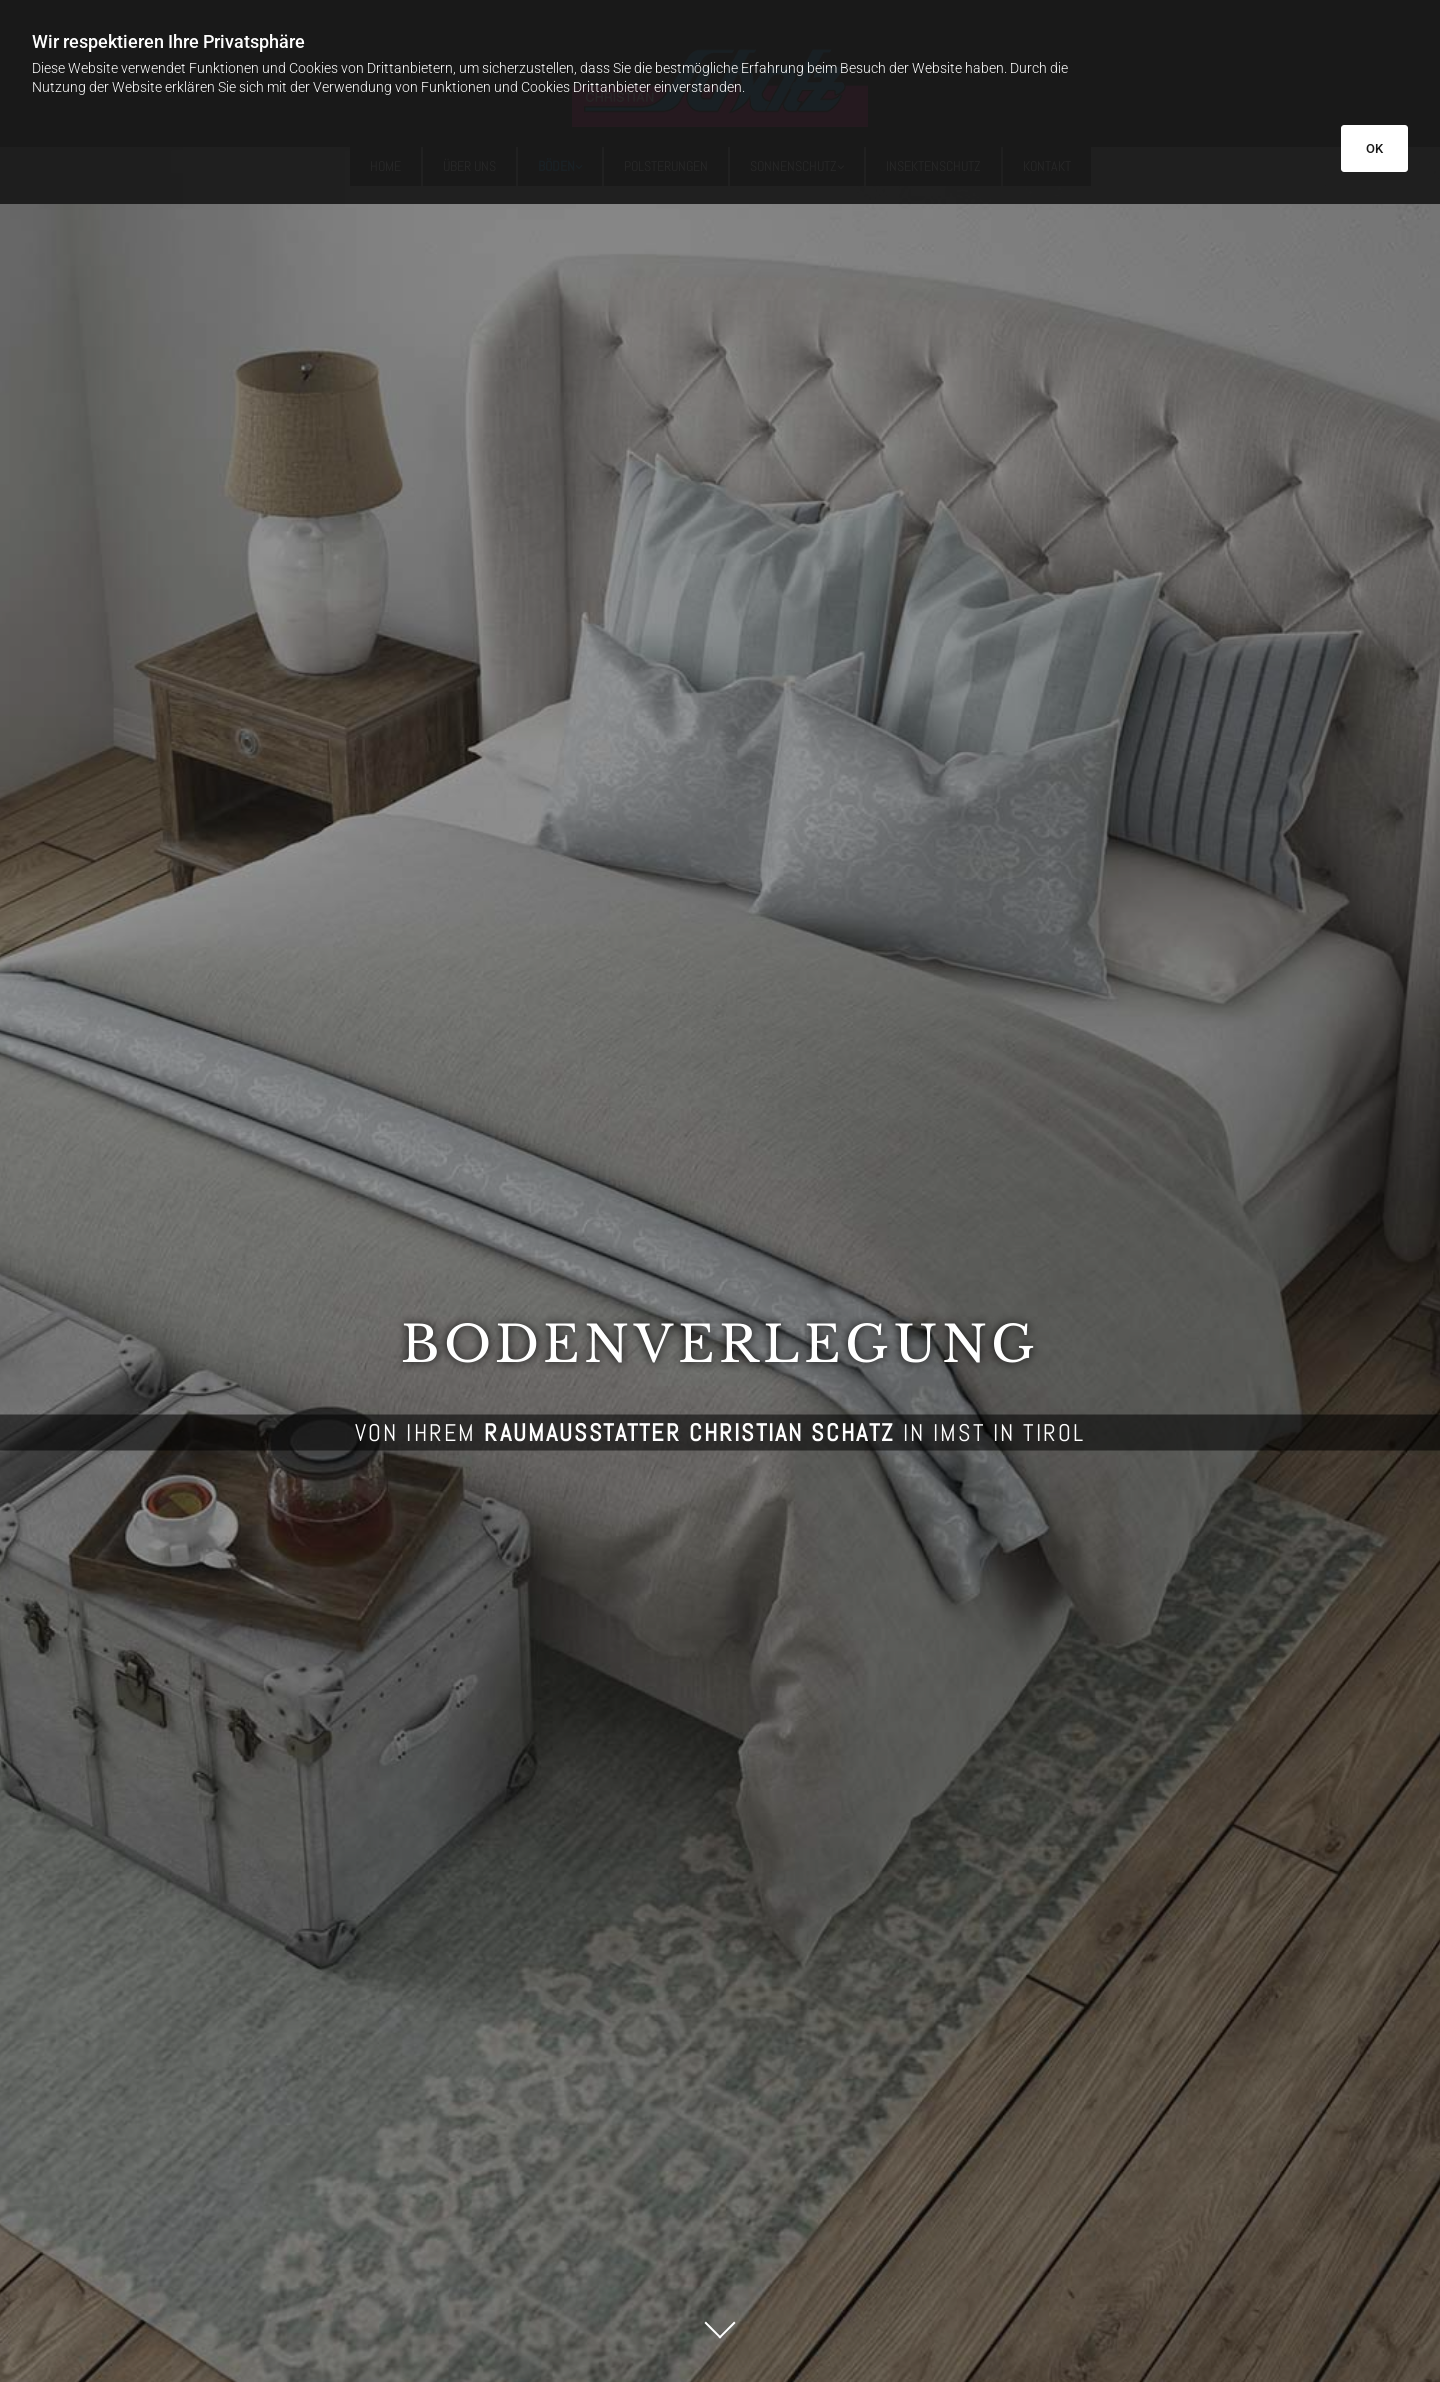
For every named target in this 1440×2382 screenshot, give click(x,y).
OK (1374, 148)
